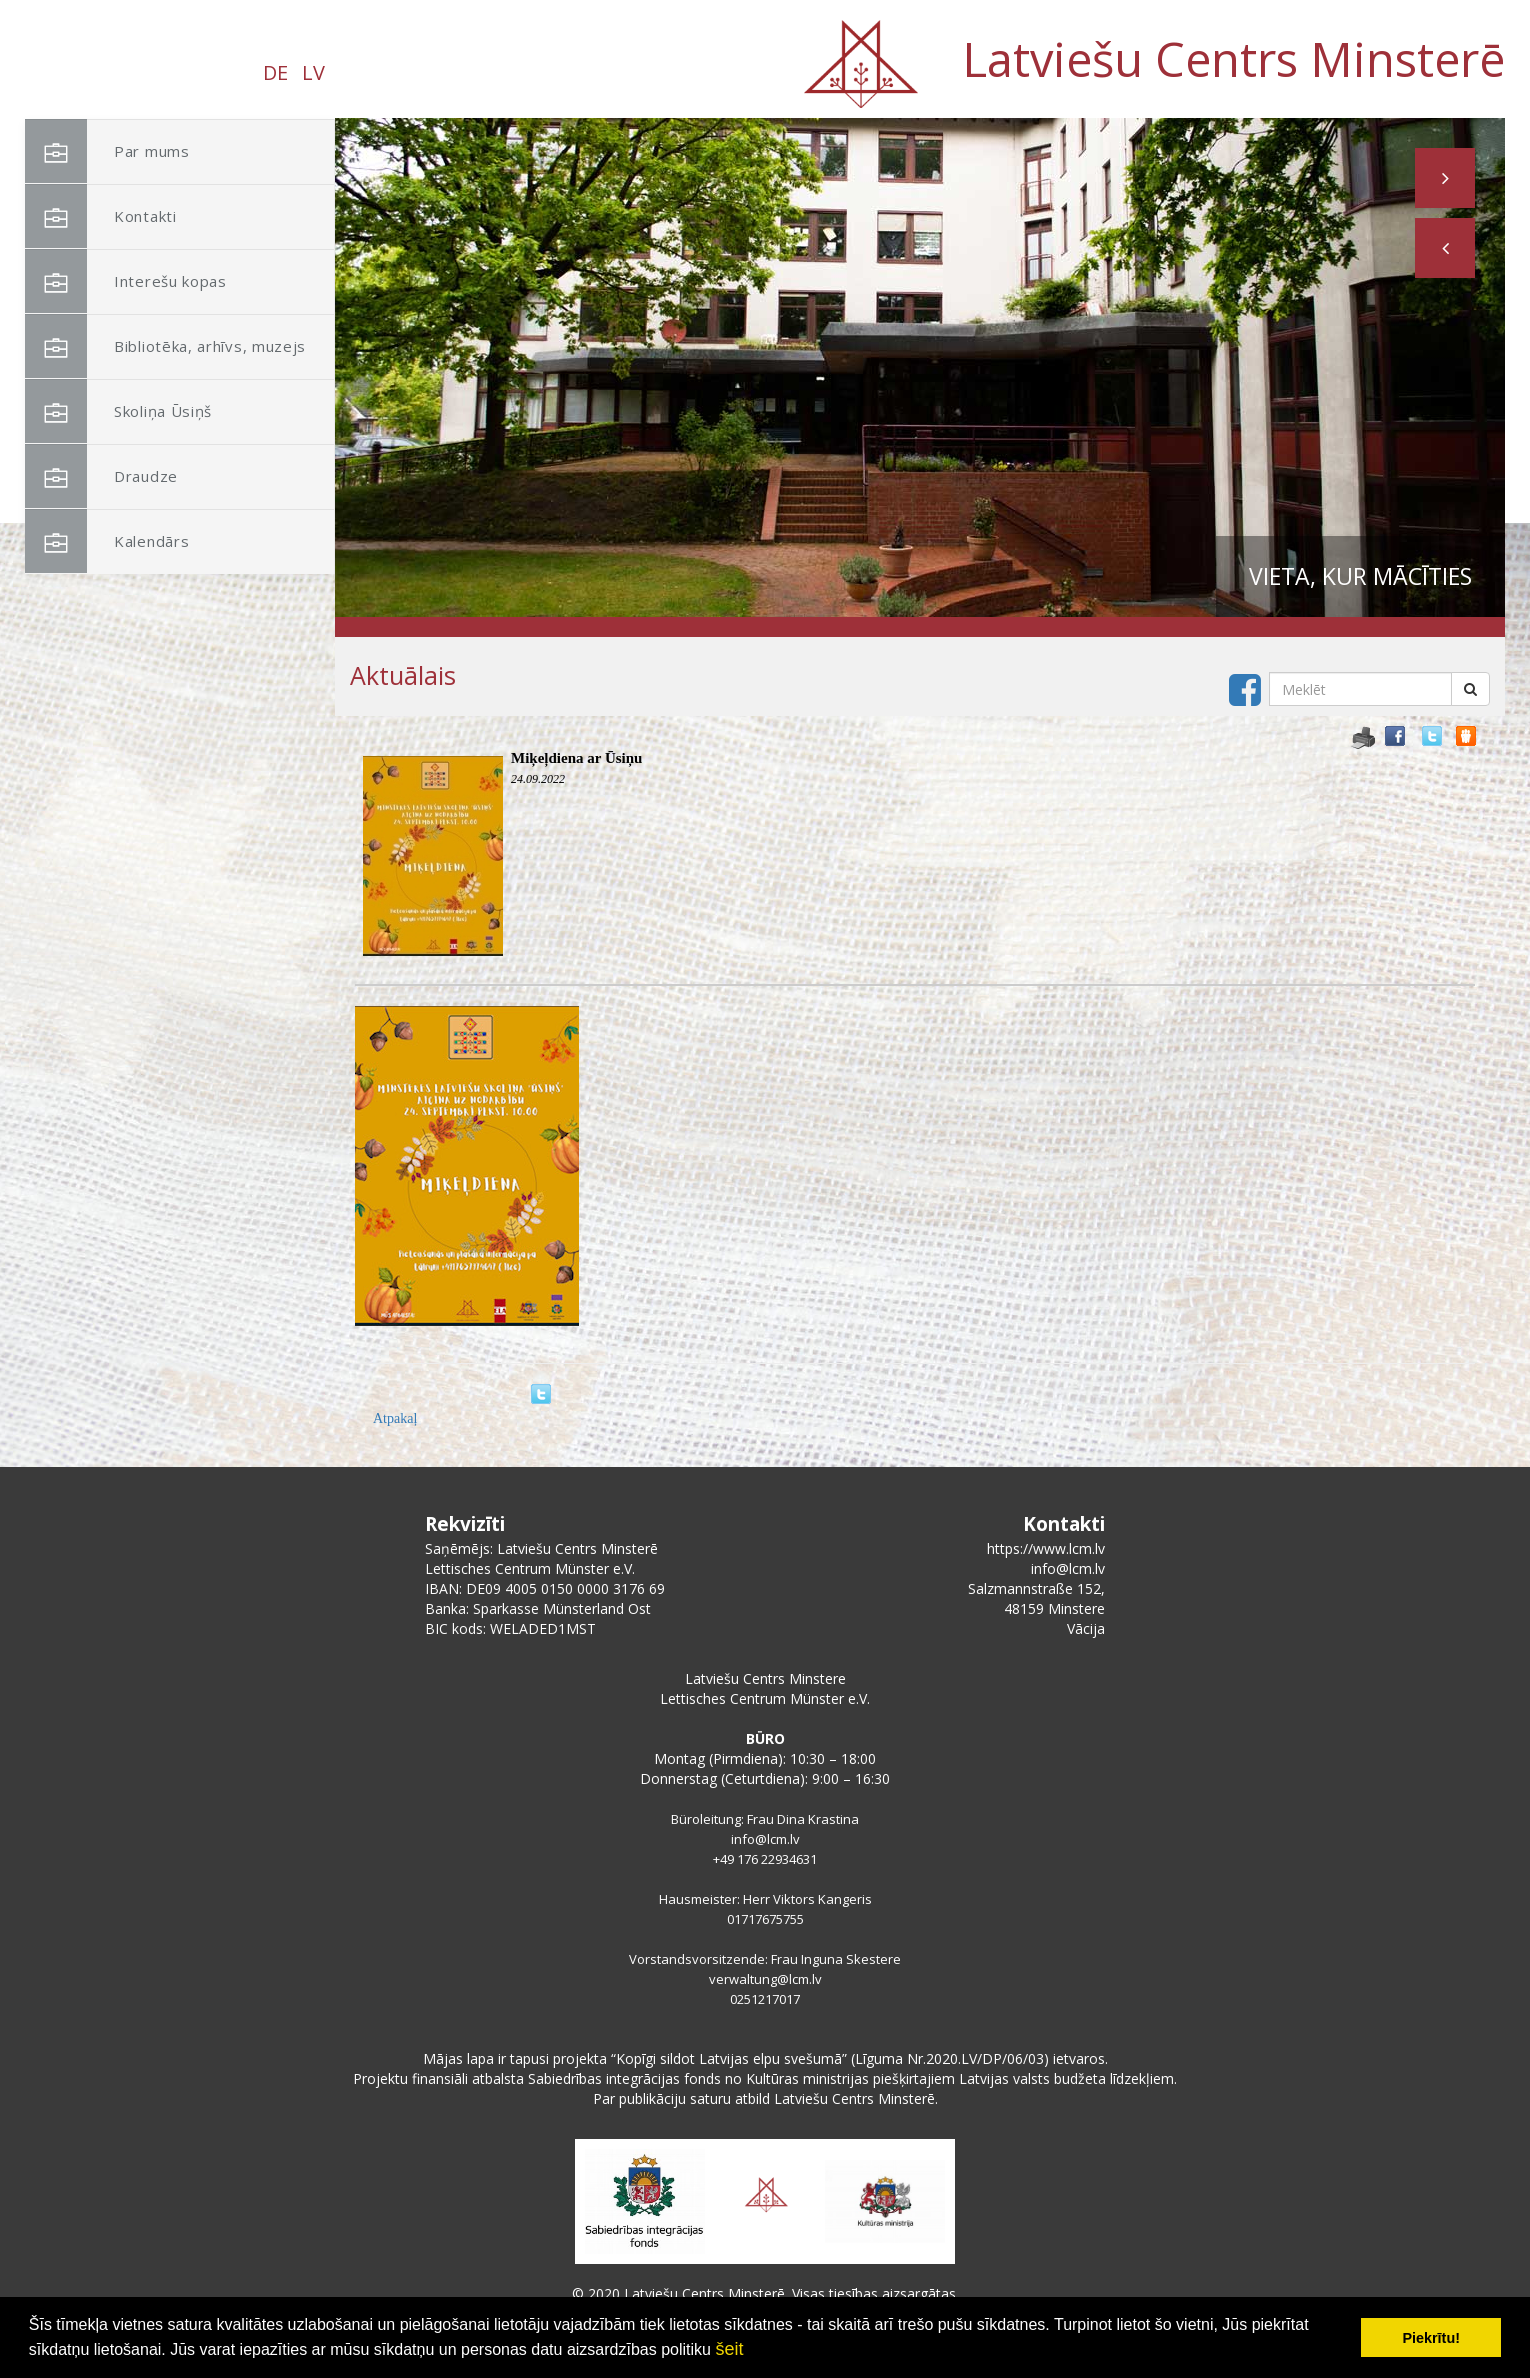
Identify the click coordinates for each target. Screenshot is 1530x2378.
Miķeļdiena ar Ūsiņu (576, 758)
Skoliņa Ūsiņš (118, 411)
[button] (1445, 248)
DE (275, 72)
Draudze (101, 476)
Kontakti (101, 216)
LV (313, 72)
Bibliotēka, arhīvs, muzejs (165, 346)
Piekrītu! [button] (1431, 2338)
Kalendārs (107, 541)
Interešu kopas (126, 281)
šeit (729, 2349)
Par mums (107, 151)
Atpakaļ (395, 1418)
